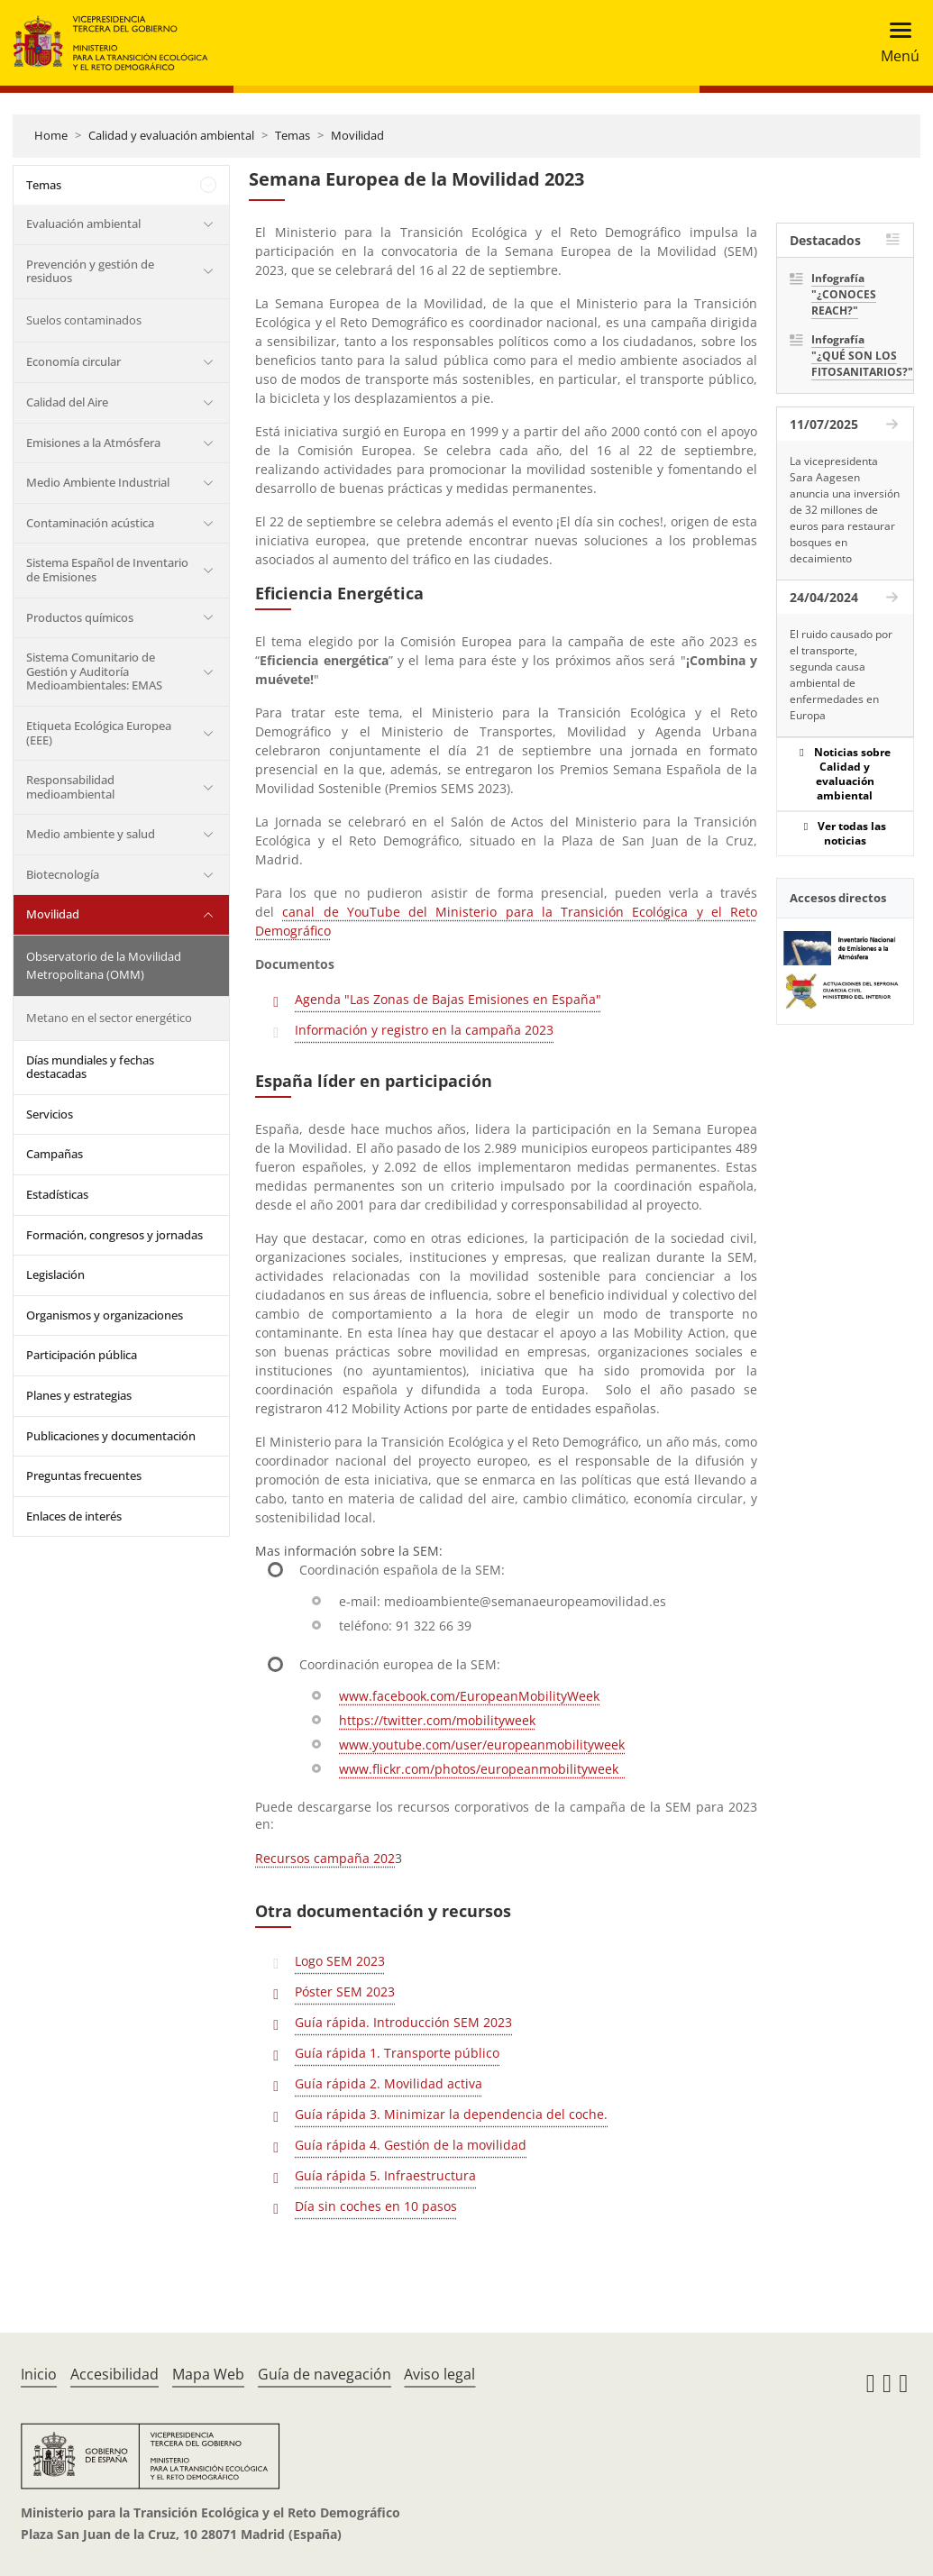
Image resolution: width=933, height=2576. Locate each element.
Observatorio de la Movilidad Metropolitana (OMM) (103, 965)
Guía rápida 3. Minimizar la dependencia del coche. (451, 2114)
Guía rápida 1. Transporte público (397, 2052)
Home (51, 135)
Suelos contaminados (84, 320)
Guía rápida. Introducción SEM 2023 (403, 2022)
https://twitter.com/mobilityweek (437, 1720)
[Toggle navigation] (894, 43)
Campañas (54, 1154)
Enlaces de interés (74, 1516)
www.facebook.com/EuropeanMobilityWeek (469, 1695)
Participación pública (81, 1355)
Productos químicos (79, 617)
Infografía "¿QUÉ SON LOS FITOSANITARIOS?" (856, 355)
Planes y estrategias (79, 1395)
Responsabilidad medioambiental (70, 787)
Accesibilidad (114, 2374)
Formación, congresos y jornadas (114, 1235)
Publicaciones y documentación (111, 1436)
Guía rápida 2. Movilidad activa (388, 2083)
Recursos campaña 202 (325, 1858)
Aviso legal (439, 2374)
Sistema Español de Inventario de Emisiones (107, 569)
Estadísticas (57, 1194)
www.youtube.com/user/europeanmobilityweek (482, 1744)
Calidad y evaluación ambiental (171, 135)
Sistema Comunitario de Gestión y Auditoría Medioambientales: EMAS (94, 671)
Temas (292, 135)
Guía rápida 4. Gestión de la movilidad (410, 2144)
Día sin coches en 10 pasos (376, 2206)
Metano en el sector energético (109, 1017)
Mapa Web (208, 2374)
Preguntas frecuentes (84, 1475)
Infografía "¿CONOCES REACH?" (843, 294)
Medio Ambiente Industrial (97, 482)
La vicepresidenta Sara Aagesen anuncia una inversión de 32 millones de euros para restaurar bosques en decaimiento (845, 509)
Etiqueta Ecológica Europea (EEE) (98, 732)
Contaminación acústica (90, 523)
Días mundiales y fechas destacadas (90, 1067)
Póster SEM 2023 (345, 1991)
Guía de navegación (324, 2374)
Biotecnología (62, 874)
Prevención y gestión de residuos (90, 271)
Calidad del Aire (67, 402)
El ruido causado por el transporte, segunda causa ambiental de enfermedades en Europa (841, 674)
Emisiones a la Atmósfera (93, 442)
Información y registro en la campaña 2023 (424, 1029)
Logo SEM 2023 (340, 1960)
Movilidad (357, 135)
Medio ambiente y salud (90, 834)
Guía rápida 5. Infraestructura (385, 2175)
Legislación (55, 1274)
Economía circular (73, 361)
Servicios (49, 1114)
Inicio (39, 2374)
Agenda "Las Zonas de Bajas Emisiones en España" (448, 999)
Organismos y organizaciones (104, 1315)
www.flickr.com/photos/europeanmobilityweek (482, 1768)
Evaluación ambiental (83, 223)
